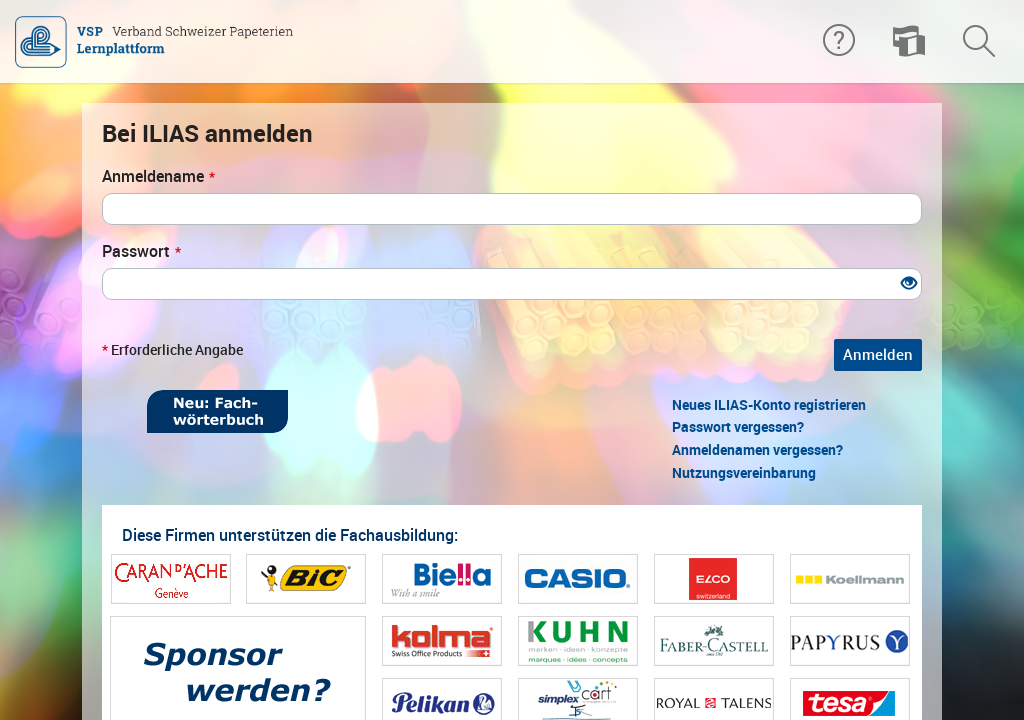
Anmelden (878, 355)
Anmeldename (158, 176)
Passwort (141, 251)
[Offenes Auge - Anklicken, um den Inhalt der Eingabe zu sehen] (909, 284)
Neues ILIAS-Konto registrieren (769, 405)
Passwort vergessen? (738, 427)
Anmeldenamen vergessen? (757, 450)
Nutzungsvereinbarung (744, 473)
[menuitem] (909, 42)
